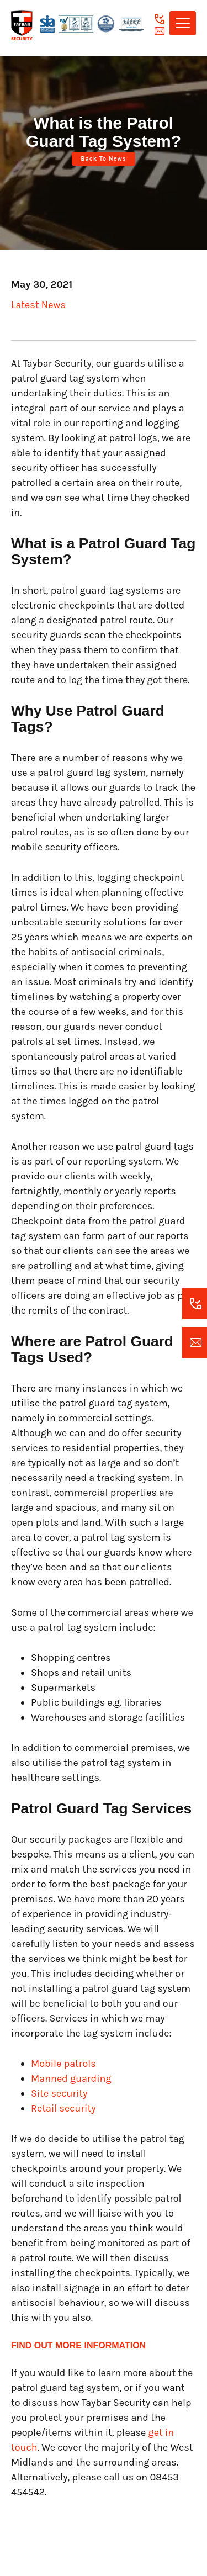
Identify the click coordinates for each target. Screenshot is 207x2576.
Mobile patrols (63, 2063)
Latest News (38, 305)
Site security (60, 2093)
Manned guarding (71, 2078)
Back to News (103, 158)
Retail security (63, 2108)
